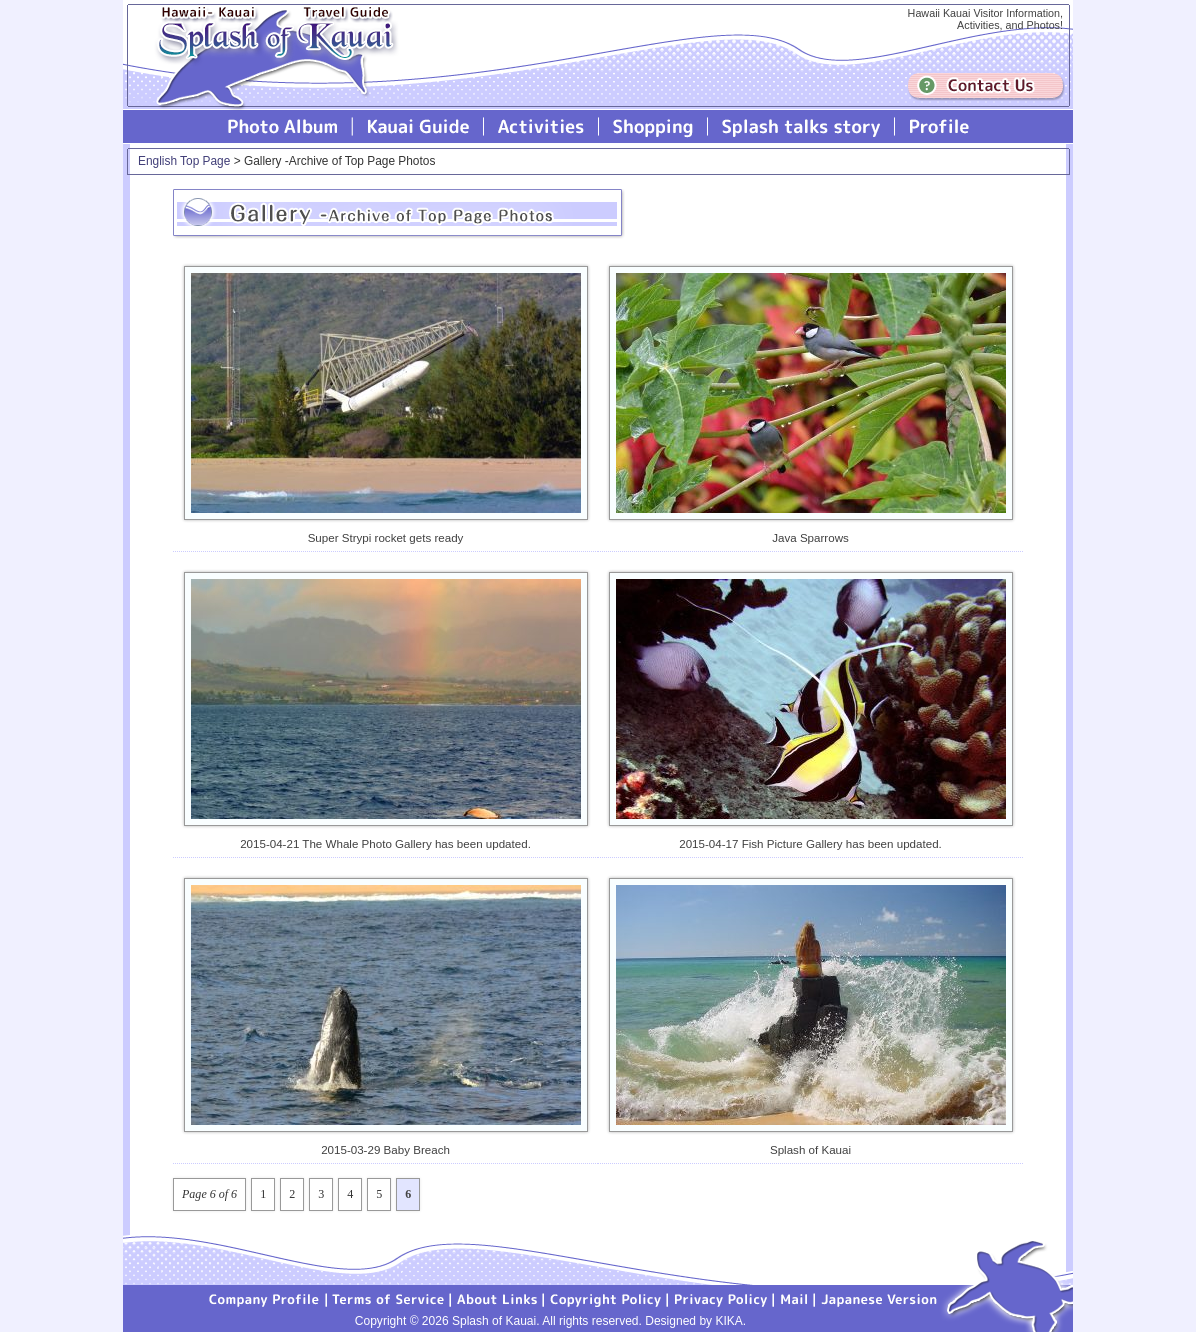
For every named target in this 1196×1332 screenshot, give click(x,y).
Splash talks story (801, 126)
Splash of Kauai (268, 71)
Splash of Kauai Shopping (653, 126)
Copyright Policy (606, 1298)
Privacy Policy (721, 1298)
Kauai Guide (418, 126)
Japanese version (879, 1298)
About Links (497, 1298)
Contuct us (986, 86)
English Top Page (184, 161)
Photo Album (283, 126)
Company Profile (265, 1298)
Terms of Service (389, 1298)
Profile (937, 126)
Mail (794, 1298)
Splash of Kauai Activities (541, 126)
